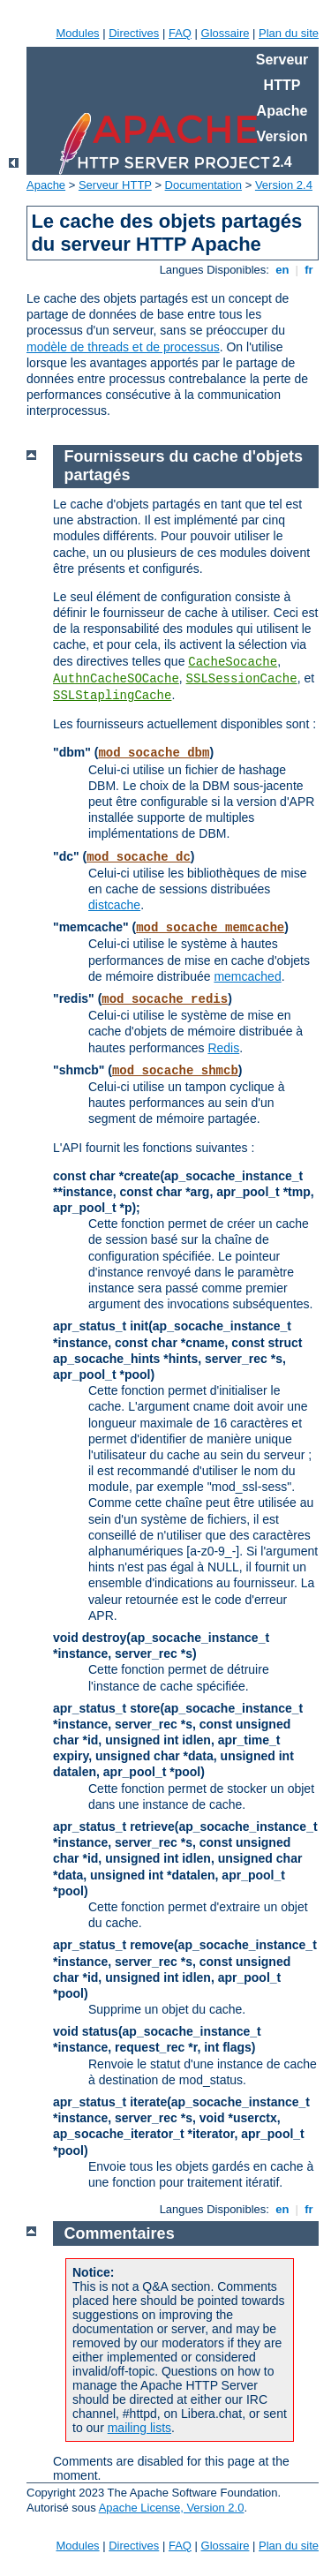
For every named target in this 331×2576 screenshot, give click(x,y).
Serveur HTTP (115, 185)
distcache (114, 905)
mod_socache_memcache (210, 928)
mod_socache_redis (165, 999)
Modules (77, 33)
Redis (223, 1048)
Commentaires (119, 2233)
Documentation (203, 185)
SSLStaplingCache (112, 696)
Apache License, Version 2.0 (171, 2507)
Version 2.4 (283, 185)
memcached (247, 976)
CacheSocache (232, 662)
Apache (45, 185)
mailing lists (139, 2428)
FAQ (180, 33)
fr (309, 269)
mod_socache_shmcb (175, 1071)
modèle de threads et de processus (123, 347)
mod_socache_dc (139, 857)
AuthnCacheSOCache (116, 679)
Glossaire (225, 33)
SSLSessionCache (241, 679)
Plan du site (289, 33)
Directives (134, 33)
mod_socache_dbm (153, 753)
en (282, 269)
